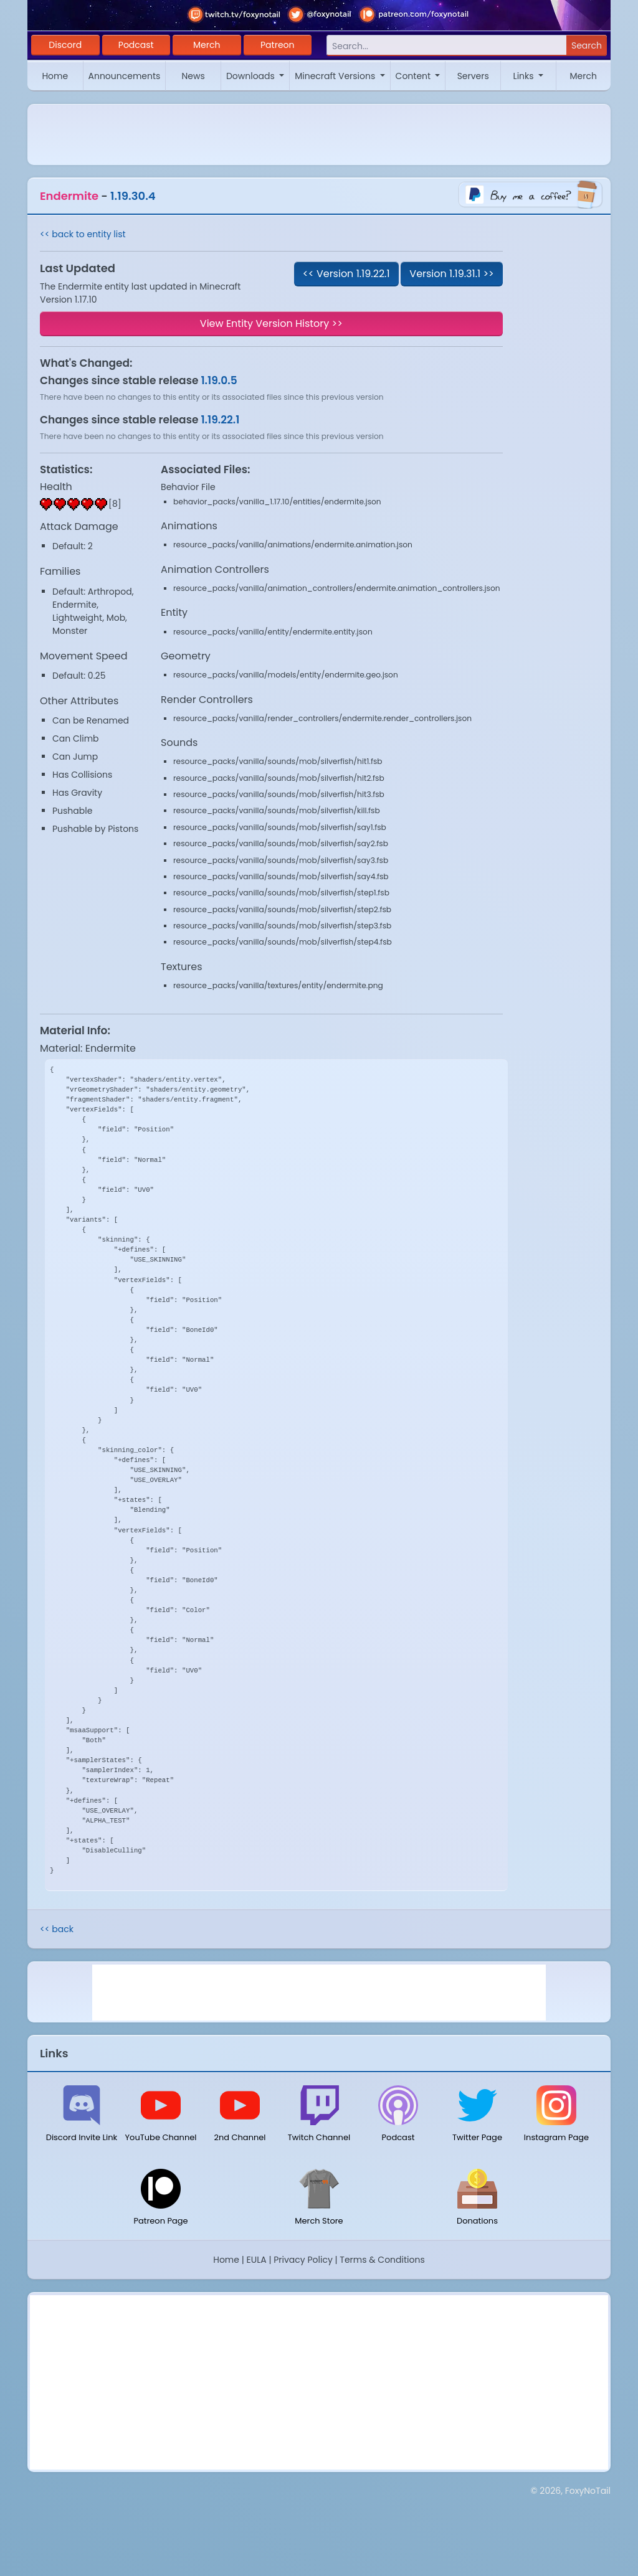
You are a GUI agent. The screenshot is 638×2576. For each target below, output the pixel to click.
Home (55, 76)
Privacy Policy (303, 2259)
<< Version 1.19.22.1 (346, 274)
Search (586, 45)
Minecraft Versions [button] (336, 76)
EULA (257, 2259)
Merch (206, 45)
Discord (65, 45)
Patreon (277, 45)
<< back (57, 1929)
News (193, 76)
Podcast (136, 45)
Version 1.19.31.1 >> (451, 274)
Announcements (124, 76)
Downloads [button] (251, 76)
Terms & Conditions (382, 2259)
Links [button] (524, 76)
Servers (473, 76)
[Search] (446, 45)
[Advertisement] (319, 1993)
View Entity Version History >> (271, 323)
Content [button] (414, 76)
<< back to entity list (83, 234)
